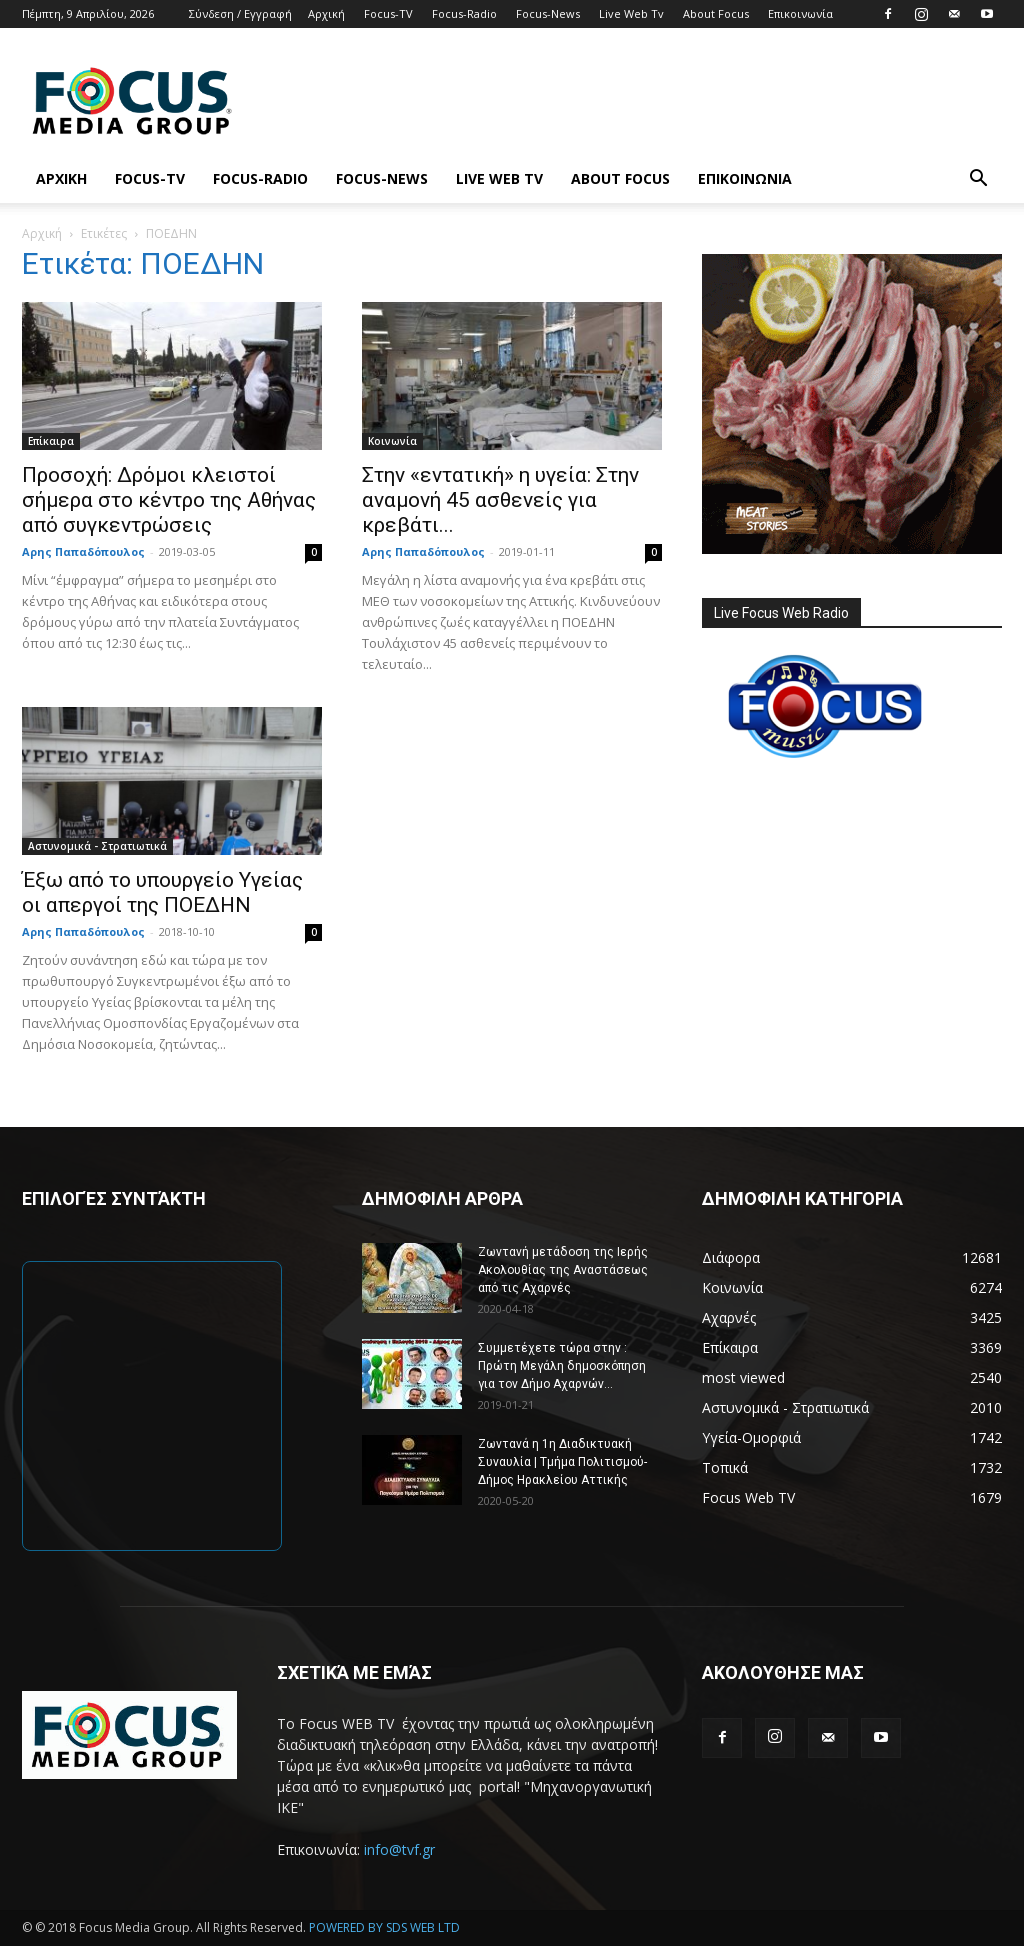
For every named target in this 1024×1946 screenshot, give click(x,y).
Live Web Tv (631, 13)
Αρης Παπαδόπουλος (83, 551)
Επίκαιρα (51, 441)
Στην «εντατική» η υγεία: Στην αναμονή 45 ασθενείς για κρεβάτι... (500, 500)
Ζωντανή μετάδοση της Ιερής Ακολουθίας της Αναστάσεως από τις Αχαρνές (563, 1270)
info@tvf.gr (399, 1849)
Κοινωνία (392, 441)
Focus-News (548, 13)
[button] (978, 180)
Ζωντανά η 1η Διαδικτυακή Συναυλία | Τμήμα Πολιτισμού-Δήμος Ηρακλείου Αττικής (562, 1462)
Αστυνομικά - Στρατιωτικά (97, 846)
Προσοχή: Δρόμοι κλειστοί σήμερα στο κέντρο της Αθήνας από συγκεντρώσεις (169, 500)
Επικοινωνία (800, 13)
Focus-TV (388, 13)
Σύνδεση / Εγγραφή (240, 13)
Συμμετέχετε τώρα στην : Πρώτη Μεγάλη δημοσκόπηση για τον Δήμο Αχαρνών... (562, 1366)
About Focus (716, 13)
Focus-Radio (464, 13)
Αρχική (326, 13)
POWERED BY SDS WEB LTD (384, 1927)
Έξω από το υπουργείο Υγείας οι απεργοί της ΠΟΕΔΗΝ (162, 892)
